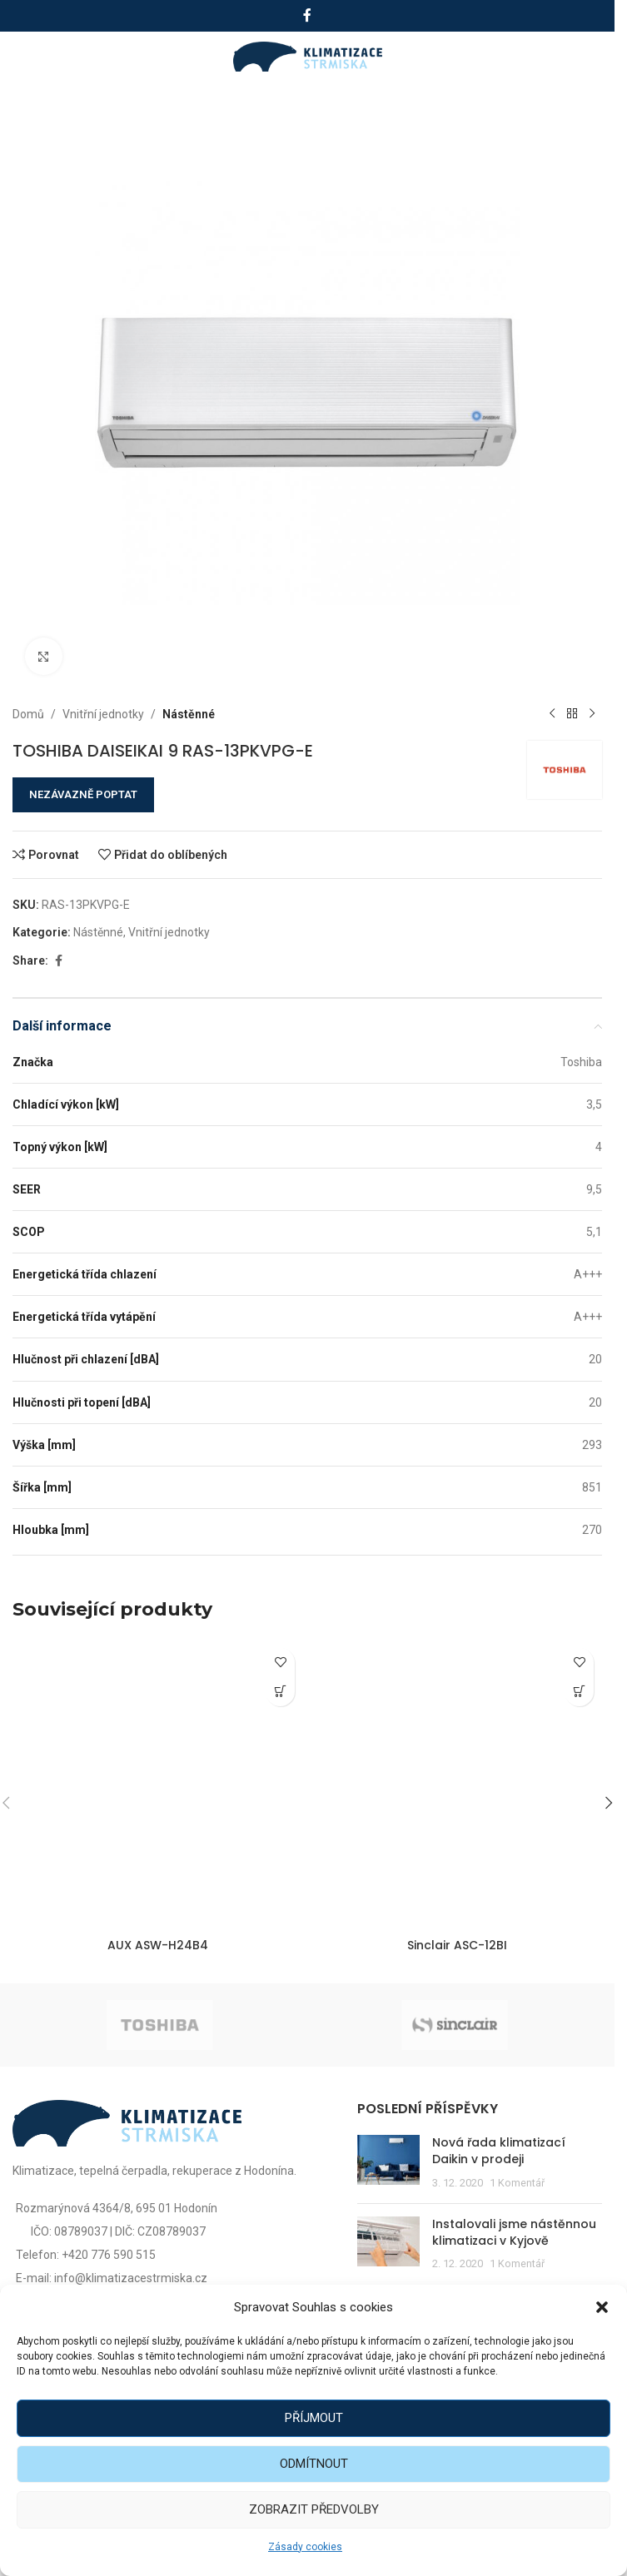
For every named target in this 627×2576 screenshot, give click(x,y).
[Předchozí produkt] (552, 714)
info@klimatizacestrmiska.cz (130, 2278)
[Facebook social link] (307, 15)
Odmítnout (314, 2463)
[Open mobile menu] (31, 56)
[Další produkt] (592, 714)
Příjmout (314, 2417)
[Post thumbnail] (388, 2163)
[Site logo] (307, 55)
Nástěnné (188, 714)
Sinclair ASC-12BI (457, 1945)
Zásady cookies (305, 2547)
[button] (602, 2307)
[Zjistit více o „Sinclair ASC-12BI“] (579, 1691)
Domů (28, 714)
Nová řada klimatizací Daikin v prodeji (498, 2150)
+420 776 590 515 (109, 2254)
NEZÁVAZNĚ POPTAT (83, 794)
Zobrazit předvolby (314, 2509)
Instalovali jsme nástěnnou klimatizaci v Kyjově (514, 2232)
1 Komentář (517, 2182)
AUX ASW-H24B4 (157, 1945)
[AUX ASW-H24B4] (157, 1785)
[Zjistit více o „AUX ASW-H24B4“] (280, 1691)
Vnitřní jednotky (103, 714)
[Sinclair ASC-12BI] (456, 1785)
